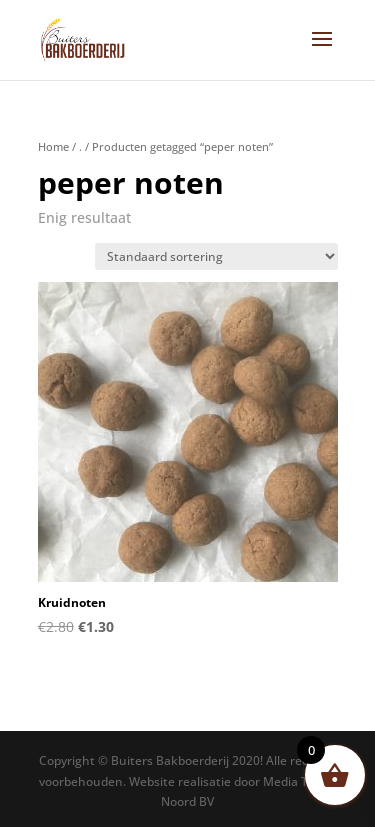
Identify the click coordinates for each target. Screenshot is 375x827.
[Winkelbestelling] (216, 256)
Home (53, 146)
